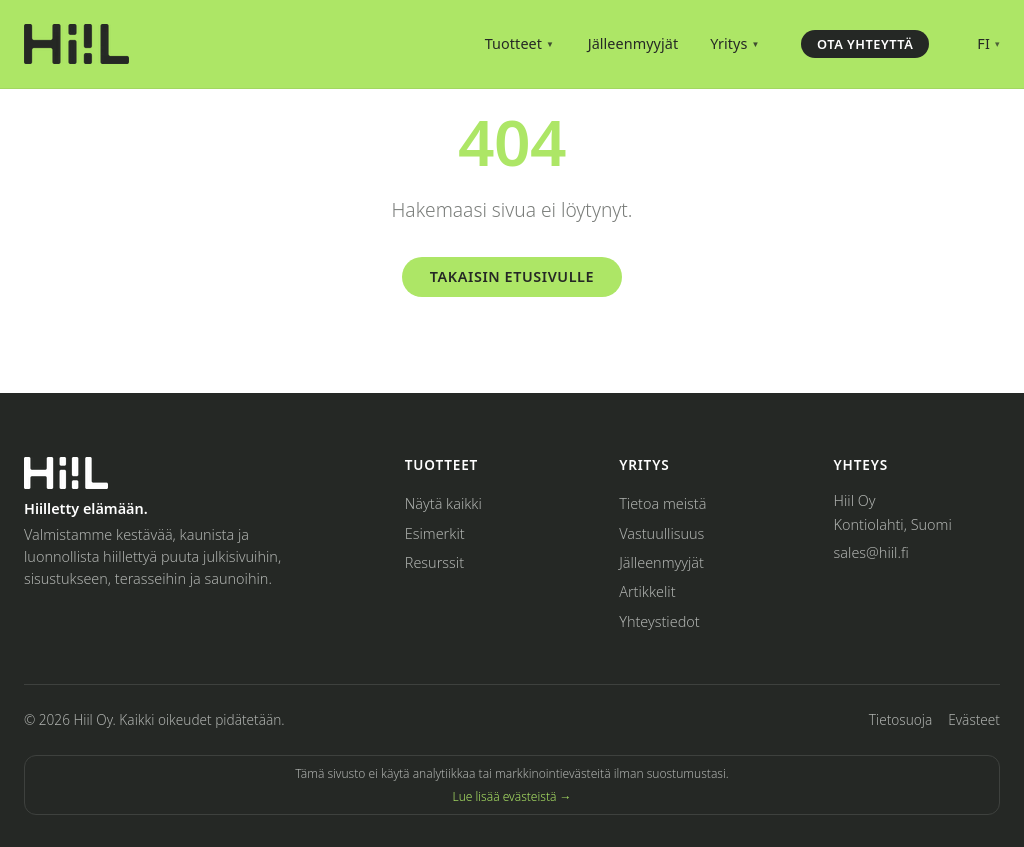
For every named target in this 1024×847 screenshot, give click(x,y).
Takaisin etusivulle (512, 276)
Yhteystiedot (659, 621)
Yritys (734, 43)
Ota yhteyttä (865, 44)
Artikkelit (647, 591)
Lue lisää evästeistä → (511, 796)
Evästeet (974, 719)
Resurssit (434, 562)
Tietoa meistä (662, 503)
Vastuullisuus (661, 533)
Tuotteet (519, 43)
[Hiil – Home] (76, 44)
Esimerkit (435, 533)
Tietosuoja (900, 719)
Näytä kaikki (443, 503)
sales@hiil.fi (871, 552)
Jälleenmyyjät (633, 43)
